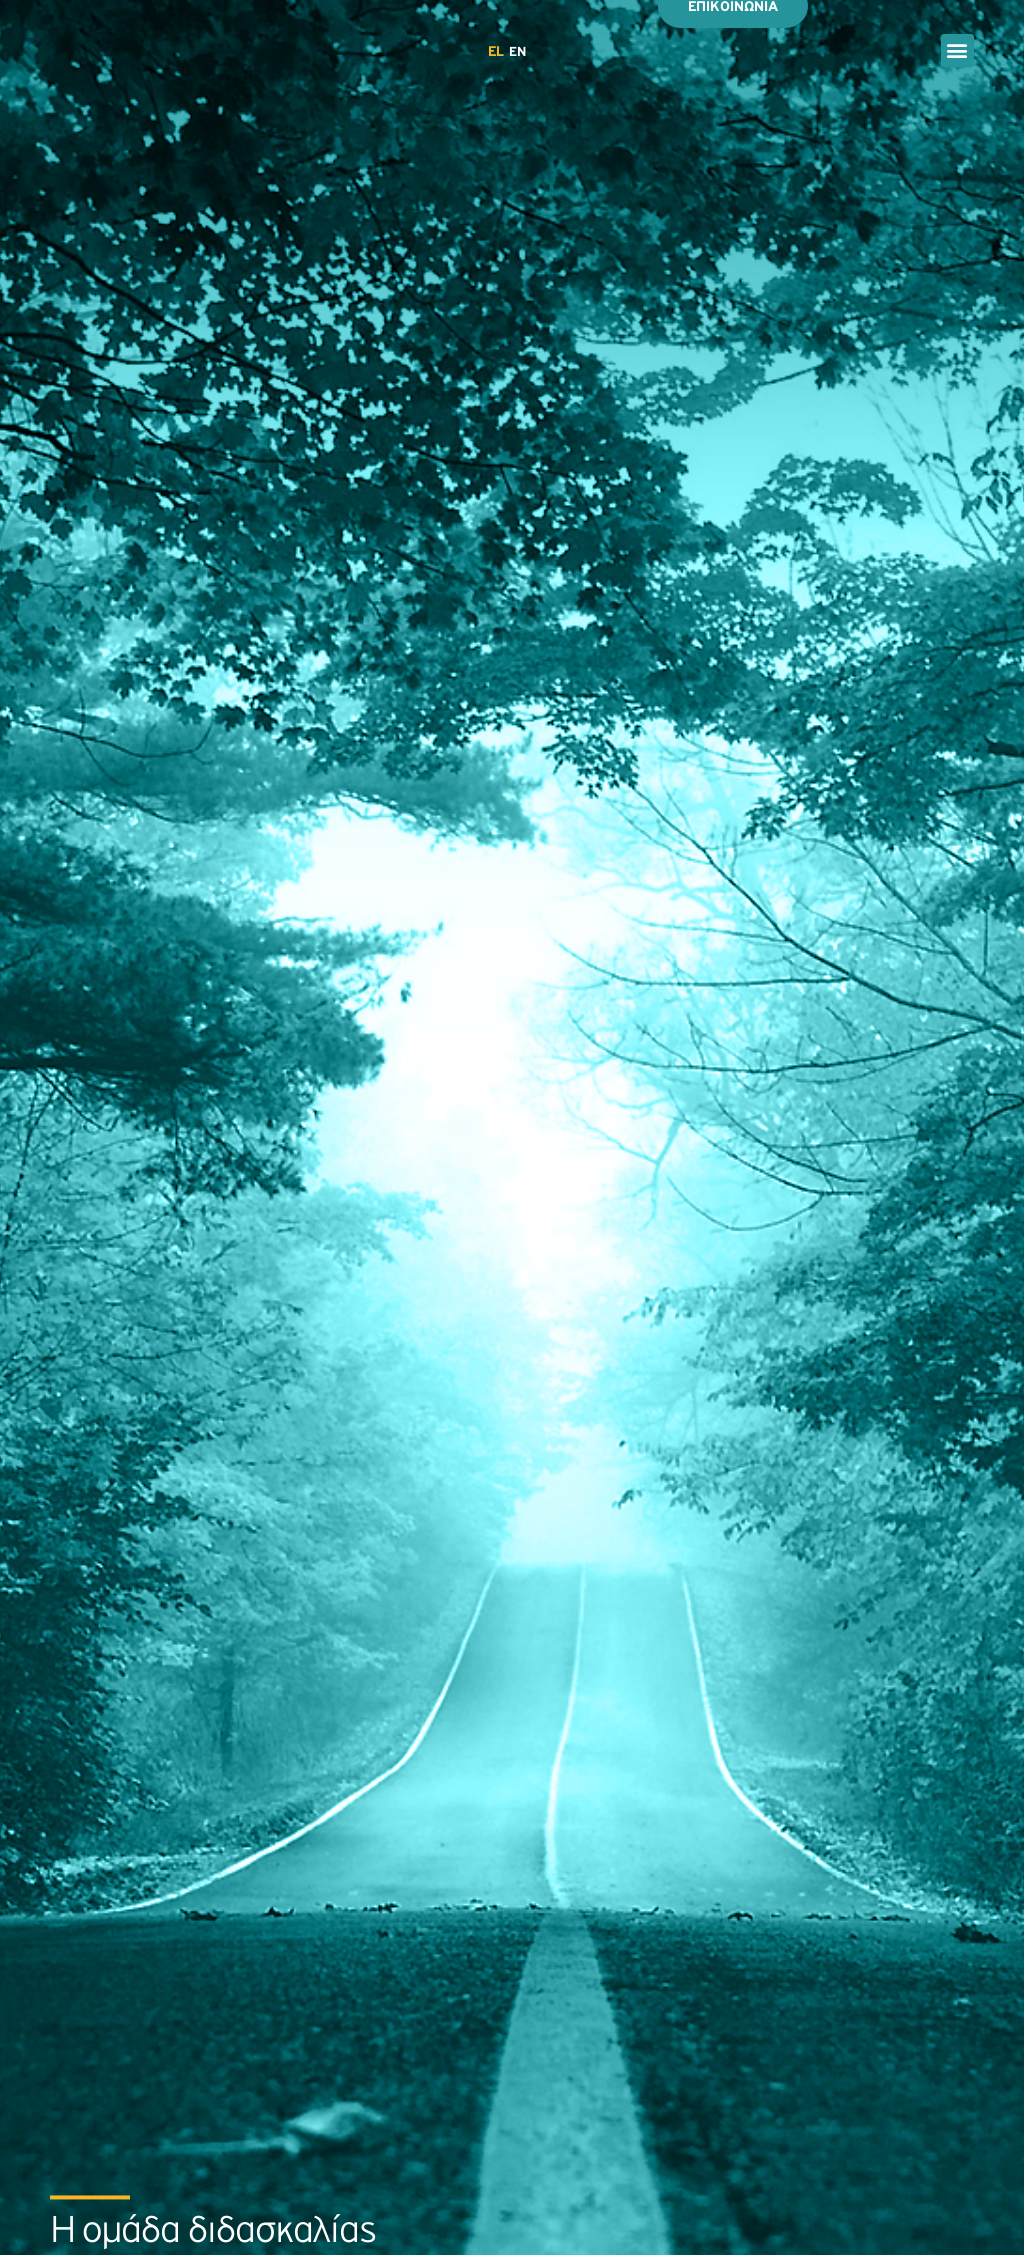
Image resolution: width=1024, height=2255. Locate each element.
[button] (957, 50)
